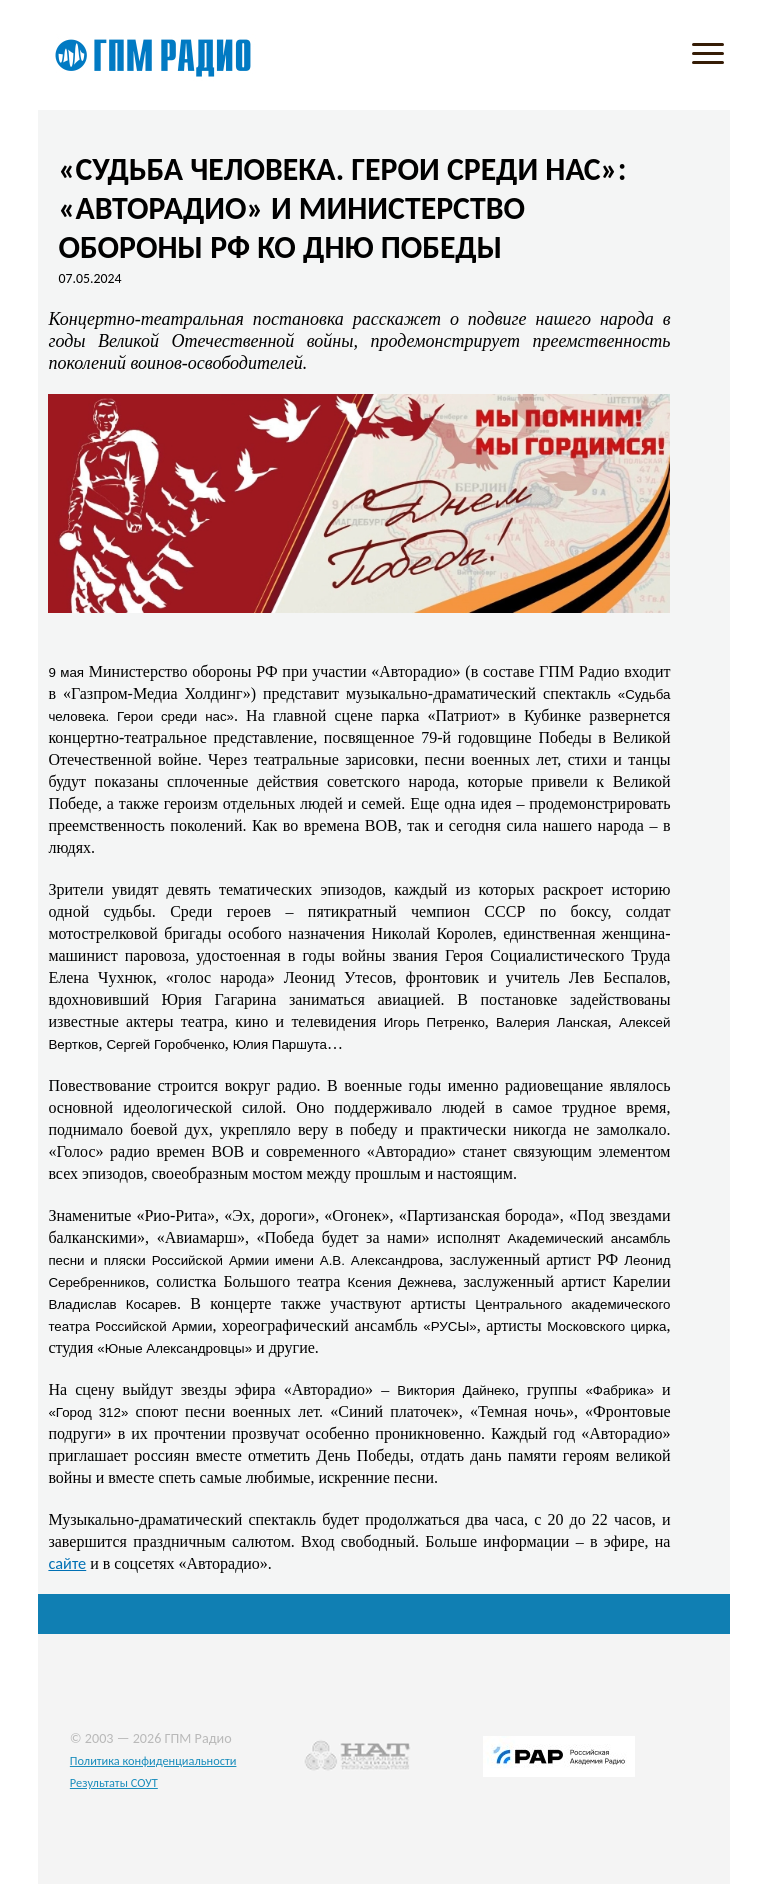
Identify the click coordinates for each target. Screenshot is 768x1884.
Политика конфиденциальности (153, 1760)
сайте (67, 1563)
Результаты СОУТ (114, 1782)
